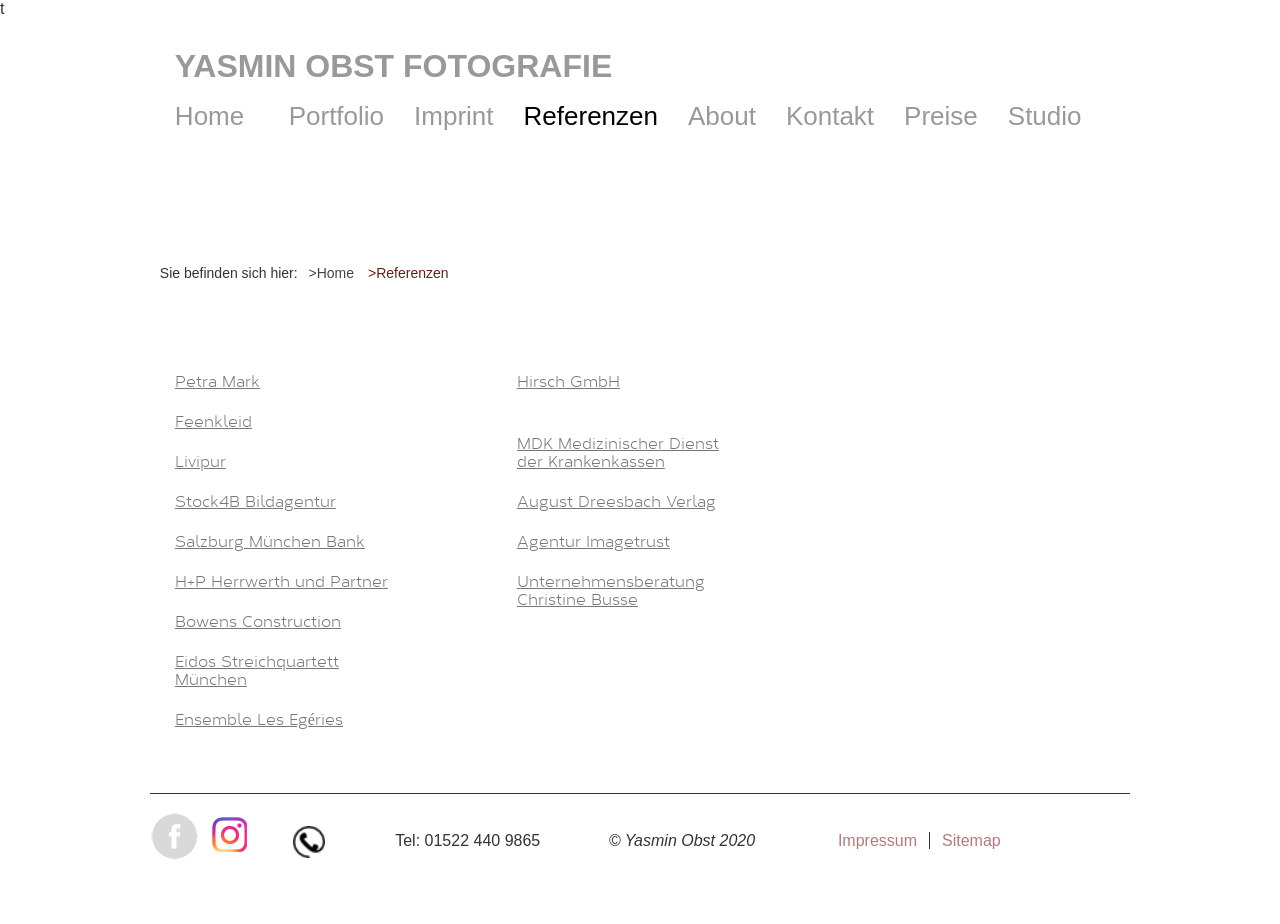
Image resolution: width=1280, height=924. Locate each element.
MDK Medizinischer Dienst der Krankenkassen (618, 453)
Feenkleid (213, 422)
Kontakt (830, 116)
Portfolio (336, 116)
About (722, 116)
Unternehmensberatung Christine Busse (611, 591)
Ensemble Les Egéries (259, 720)
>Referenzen (408, 273)
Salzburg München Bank (270, 542)
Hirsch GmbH (568, 382)
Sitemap (971, 840)
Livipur (200, 462)
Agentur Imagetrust (593, 542)
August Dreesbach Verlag (616, 502)
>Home (332, 273)
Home (209, 116)
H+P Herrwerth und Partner (281, 582)
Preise (941, 116)
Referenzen (591, 116)
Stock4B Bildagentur (255, 502)
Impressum (877, 840)
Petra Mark (217, 382)
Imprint (453, 116)
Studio (1045, 116)
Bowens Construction (258, 622)
